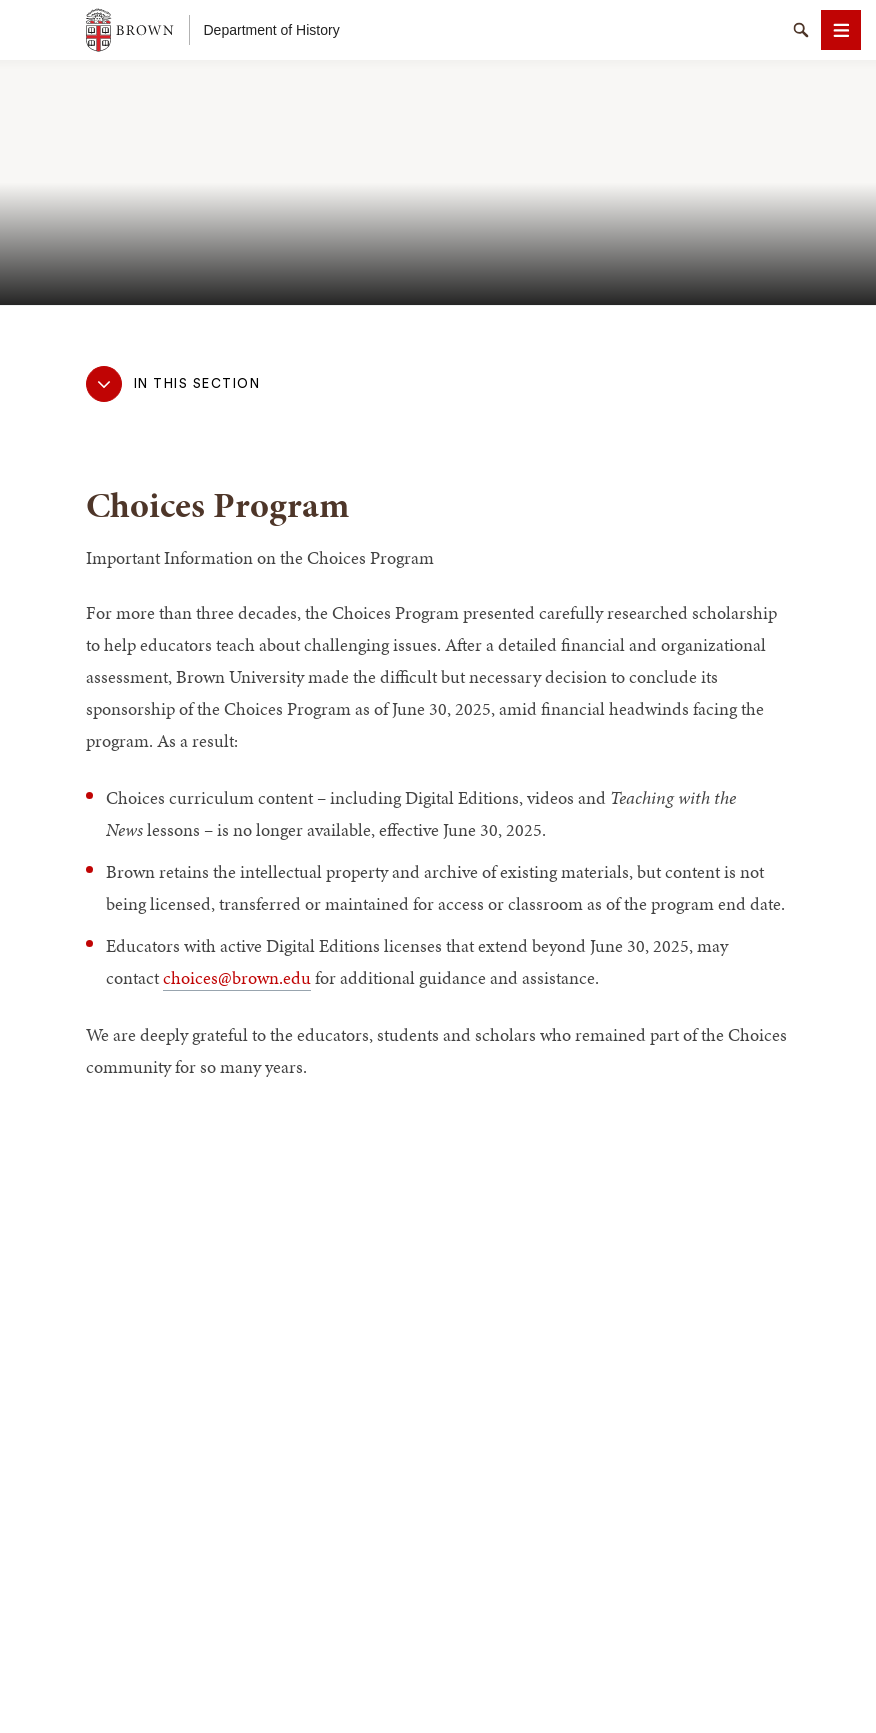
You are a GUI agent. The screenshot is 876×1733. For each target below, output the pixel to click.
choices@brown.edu (237, 977)
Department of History (272, 30)
